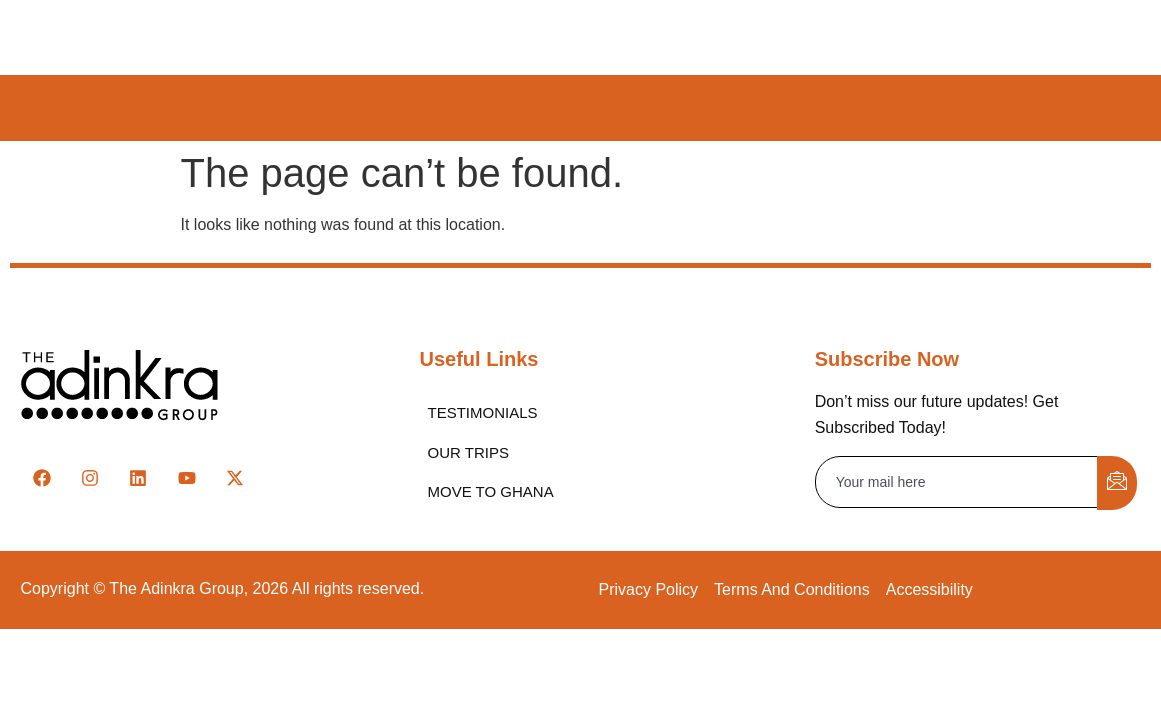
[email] (957, 482)
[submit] (1117, 483)
